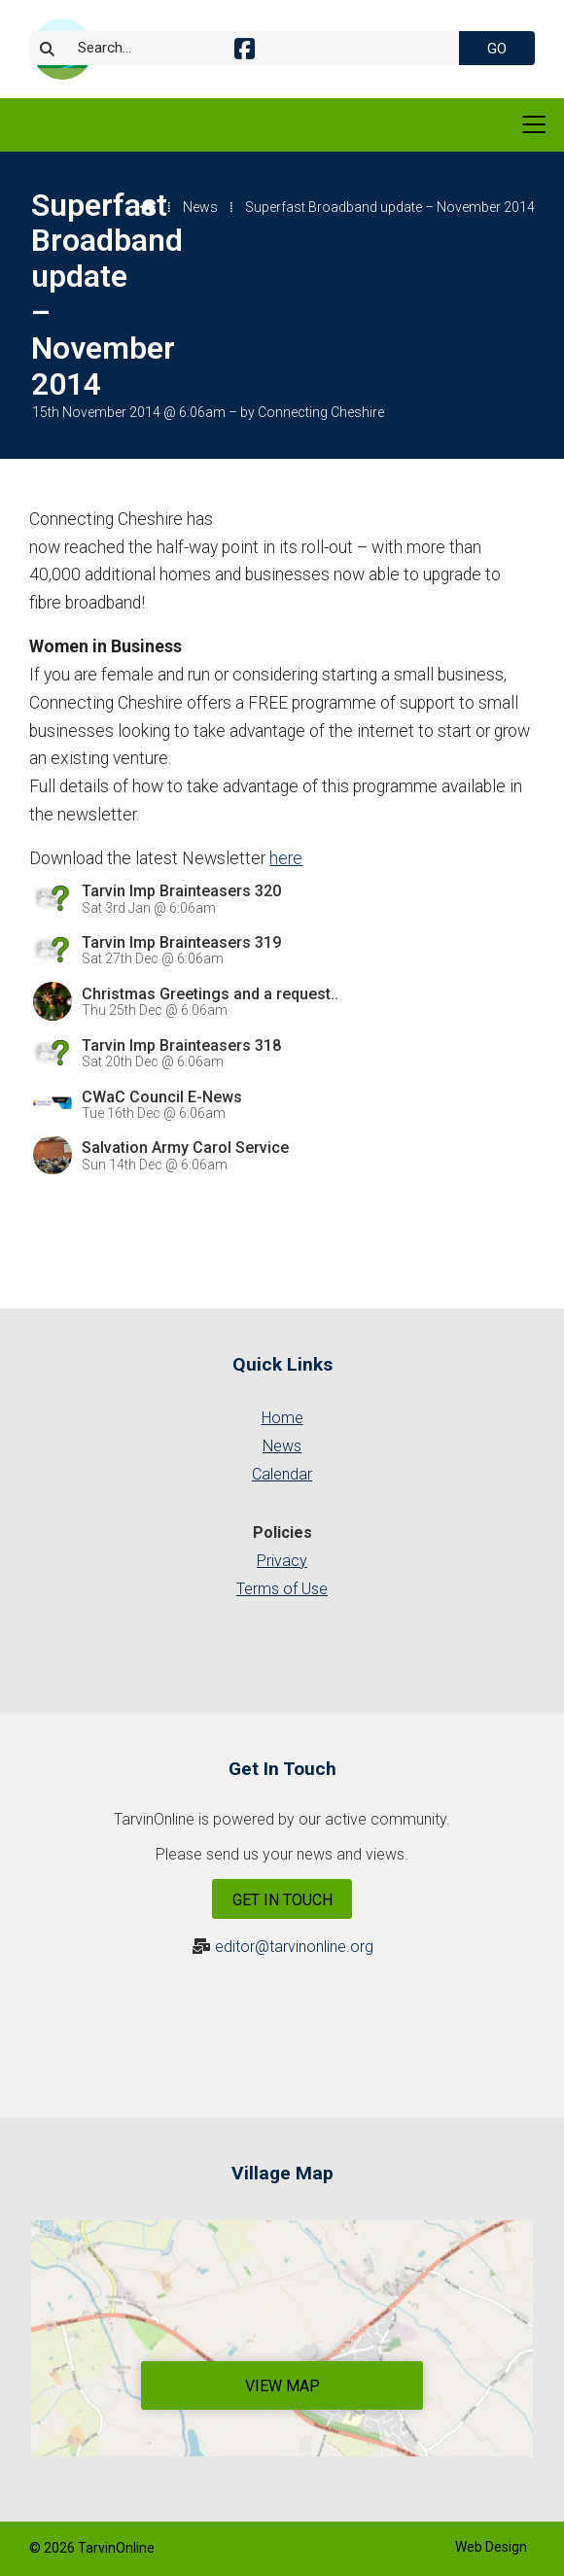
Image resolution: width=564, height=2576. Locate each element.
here (285, 858)
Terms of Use (282, 1589)
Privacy (282, 1560)
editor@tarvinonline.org (294, 1946)
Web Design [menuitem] (491, 2547)
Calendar (282, 1474)
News (200, 207)
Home (282, 1418)
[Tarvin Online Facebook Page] (244, 52)
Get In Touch (282, 1900)
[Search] (256, 48)
